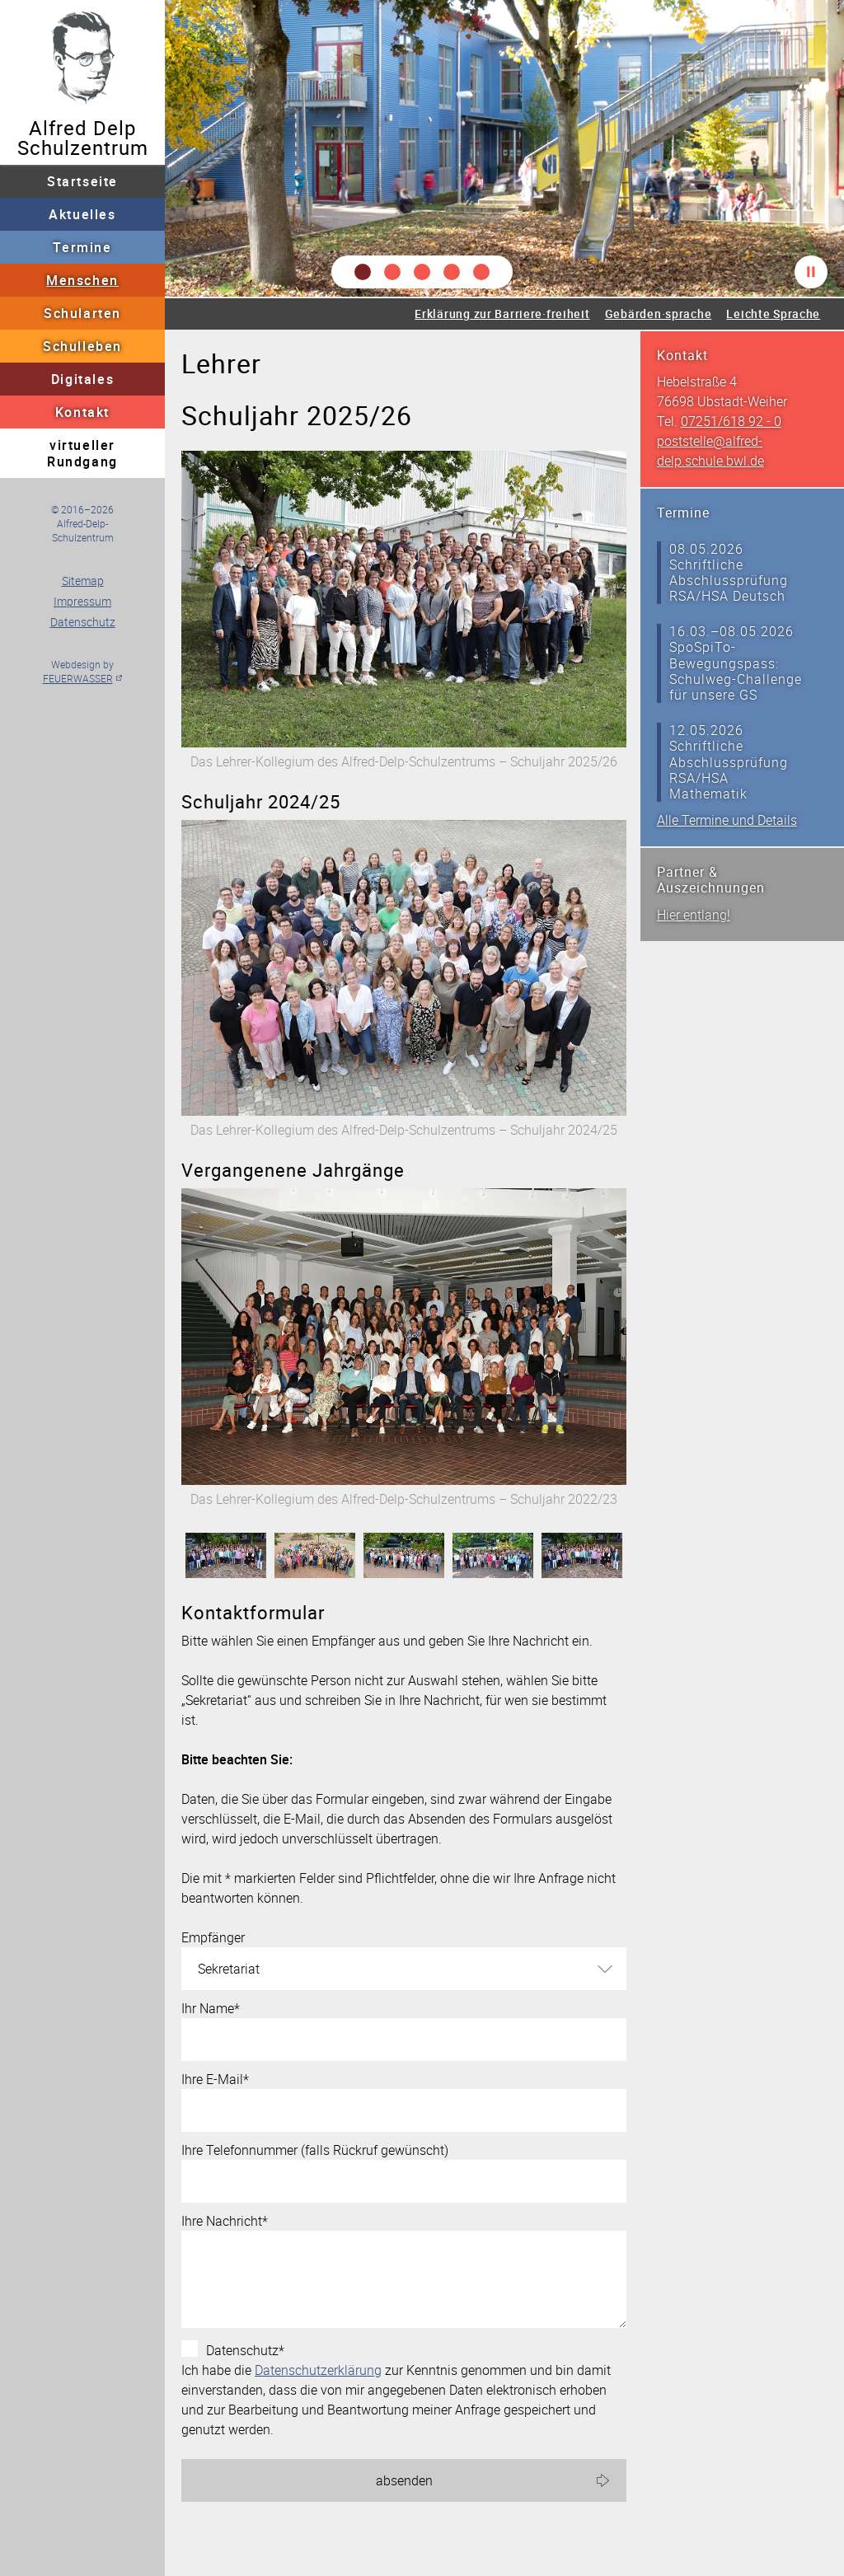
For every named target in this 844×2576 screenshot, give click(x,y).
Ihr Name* (210, 2008)
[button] (362, 272)
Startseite (82, 181)
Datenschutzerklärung (318, 2370)
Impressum (82, 601)
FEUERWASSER (78, 678)
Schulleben (82, 346)
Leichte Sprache (773, 313)
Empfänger (213, 1937)
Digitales (82, 379)
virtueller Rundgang (82, 453)
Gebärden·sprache (658, 313)
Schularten (82, 313)
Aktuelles (82, 214)
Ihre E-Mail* (215, 2079)
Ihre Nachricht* (224, 2221)
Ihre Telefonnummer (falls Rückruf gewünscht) (314, 2150)
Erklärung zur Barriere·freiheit (502, 313)
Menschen (82, 280)
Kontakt (82, 412)
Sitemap (83, 580)
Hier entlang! (693, 915)
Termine (82, 247)
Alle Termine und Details (727, 820)
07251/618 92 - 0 (731, 421)
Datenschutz (82, 622)
